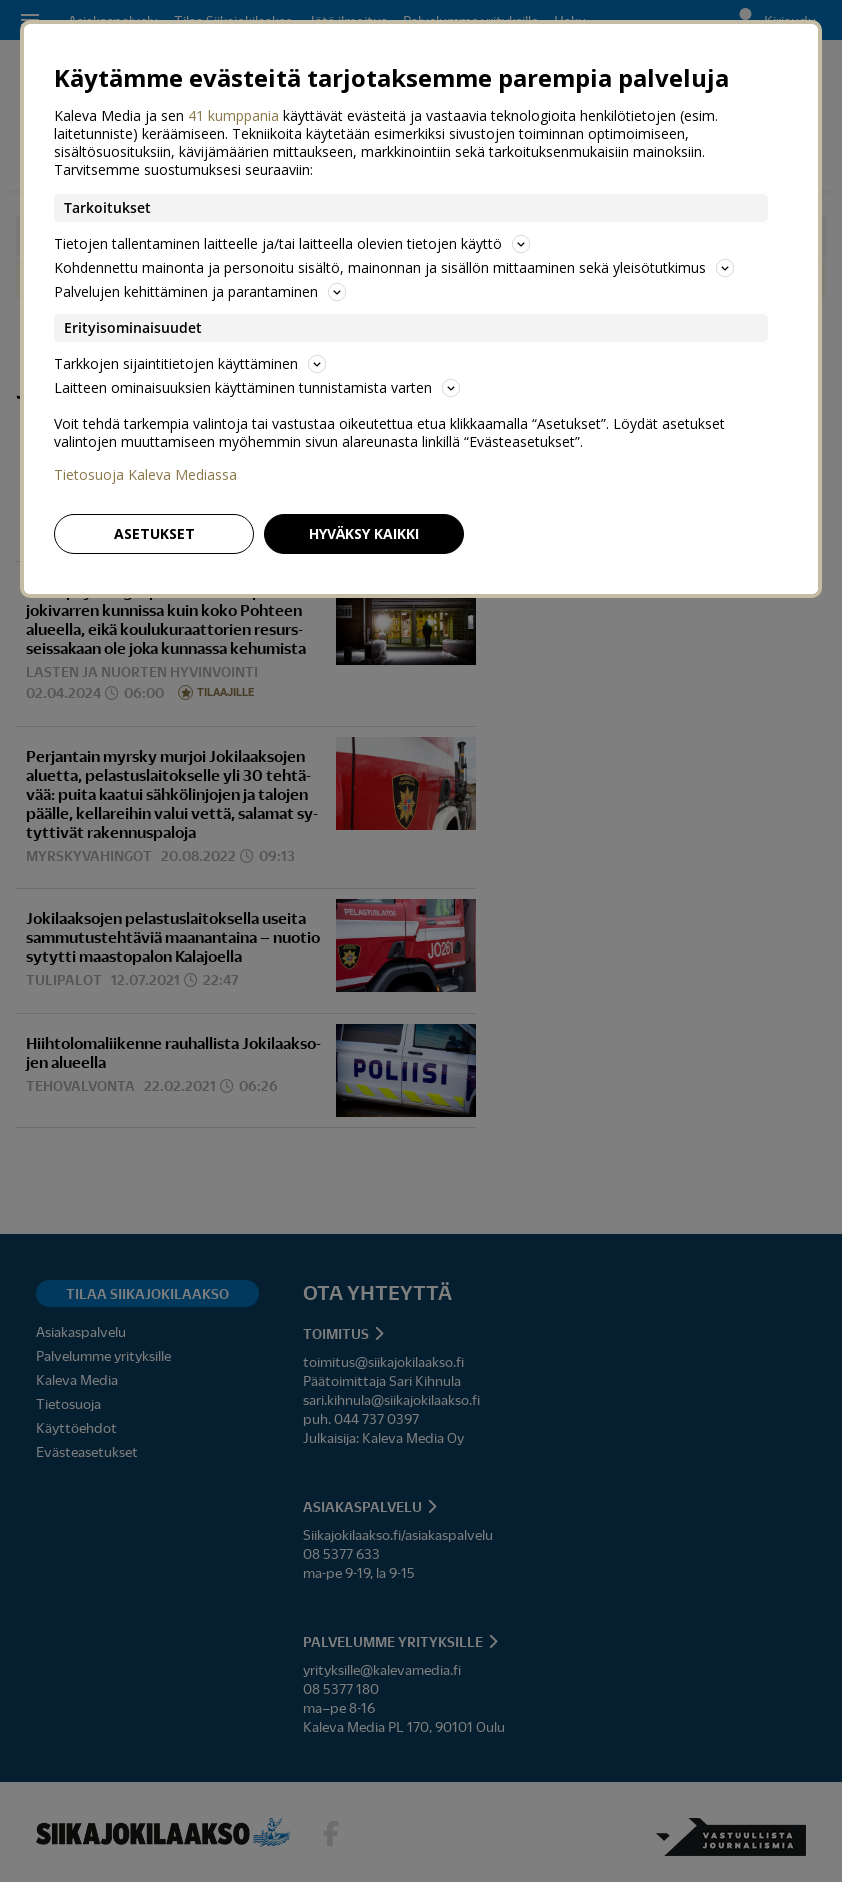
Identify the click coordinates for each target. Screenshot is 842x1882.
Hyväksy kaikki (364, 533)
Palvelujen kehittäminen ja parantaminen (200, 291)
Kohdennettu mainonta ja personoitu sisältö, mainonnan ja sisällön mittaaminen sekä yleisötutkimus (394, 267)
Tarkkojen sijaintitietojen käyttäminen (190, 363)
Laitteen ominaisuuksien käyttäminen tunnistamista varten (257, 387)
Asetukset (154, 533)
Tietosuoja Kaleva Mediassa (145, 475)
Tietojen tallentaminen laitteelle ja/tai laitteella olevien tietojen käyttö (292, 243)
